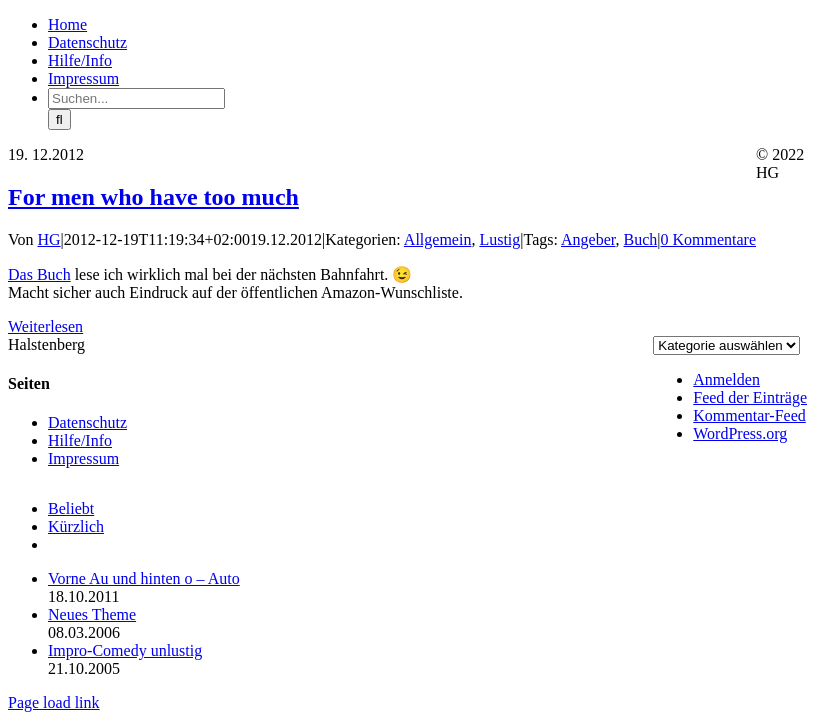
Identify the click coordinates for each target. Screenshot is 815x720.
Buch (641, 239)
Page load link (54, 702)
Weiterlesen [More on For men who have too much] (45, 326)
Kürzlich (76, 526)
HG (49, 239)
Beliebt (71, 508)
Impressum (83, 458)
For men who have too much (153, 197)
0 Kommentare (708, 239)
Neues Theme (92, 614)
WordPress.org (740, 433)
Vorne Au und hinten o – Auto (144, 578)
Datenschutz (87, 422)
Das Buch (39, 274)
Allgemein (438, 239)
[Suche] (59, 119)
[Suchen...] (136, 98)
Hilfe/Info (80, 440)
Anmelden (726, 379)
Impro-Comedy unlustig (125, 650)
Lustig (499, 239)
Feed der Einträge (750, 397)
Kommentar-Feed (749, 415)
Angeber (588, 239)
